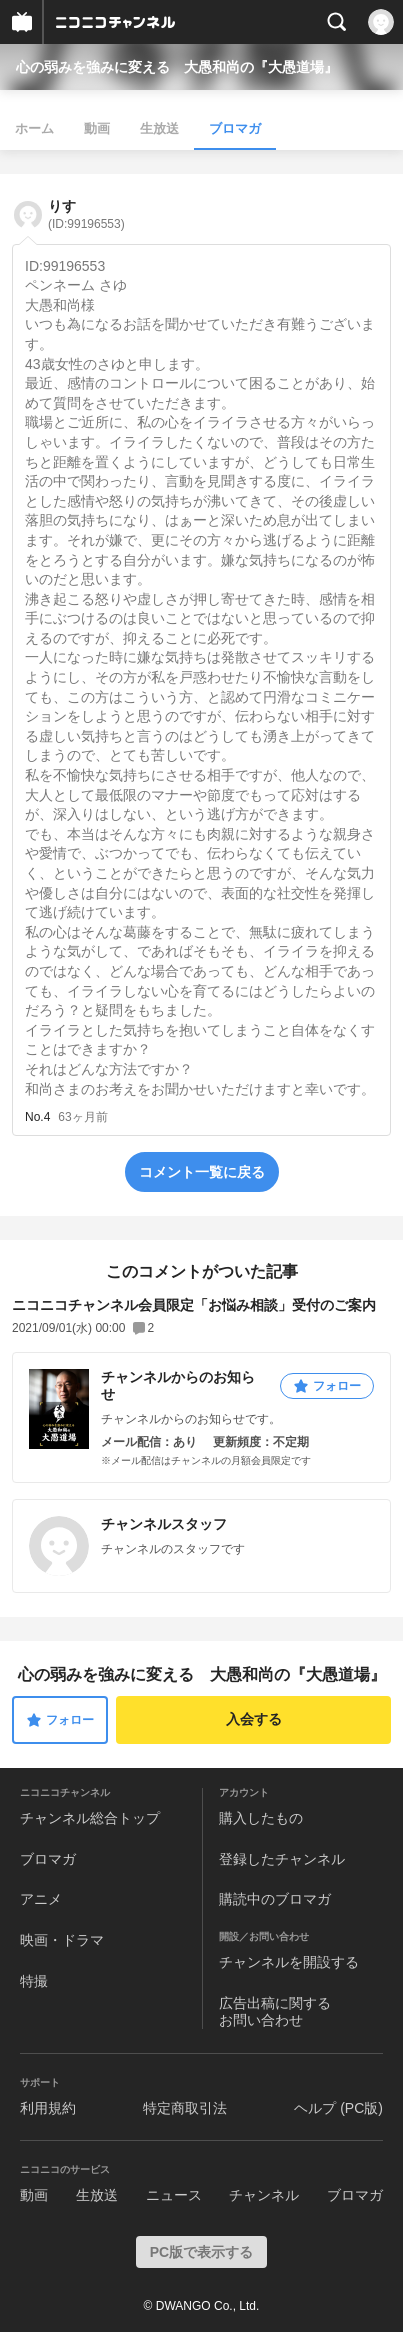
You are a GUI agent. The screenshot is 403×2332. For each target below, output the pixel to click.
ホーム (34, 128)
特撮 (34, 1981)
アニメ (41, 1899)
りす (86, 214)
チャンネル (264, 2195)
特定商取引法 (185, 2108)
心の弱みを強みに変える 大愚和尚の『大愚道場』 (177, 67)
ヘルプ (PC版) (338, 2108)
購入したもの (261, 1818)
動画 (97, 128)
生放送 (159, 128)
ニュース (174, 2195)
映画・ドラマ (62, 1940)
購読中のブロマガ (275, 1899)
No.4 (37, 1117)
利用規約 (48, 2108)
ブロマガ (235, 128)
